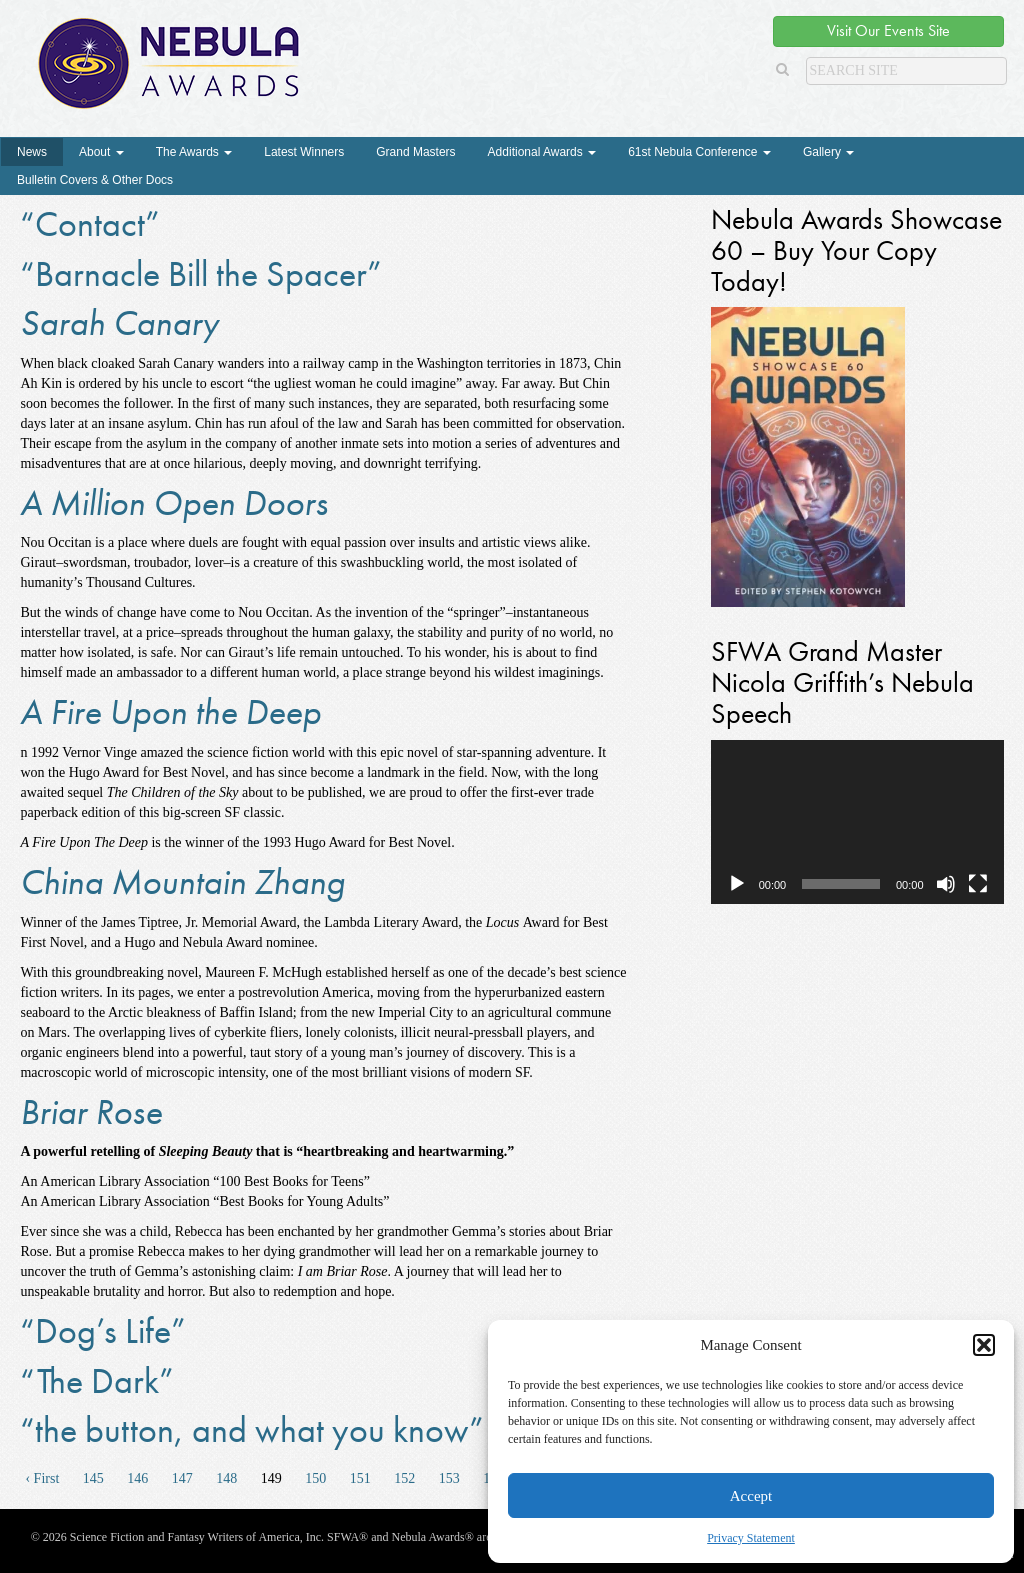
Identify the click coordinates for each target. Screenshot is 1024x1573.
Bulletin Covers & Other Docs (95, 180)
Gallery (828, 152)
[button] (984, 1345)
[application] (857, 822)
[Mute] (946, 884)
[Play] (737, 884)
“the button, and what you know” (252, 1430)
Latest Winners (304, 152)
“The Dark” (97, 1381)
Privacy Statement (751, 1538)
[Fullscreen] (978, 884)
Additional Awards (542, 152)
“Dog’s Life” (103, 1331)
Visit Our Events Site (888, 30)
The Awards (194, 152)
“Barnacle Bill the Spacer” (201, 274)
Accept (751, 1496)
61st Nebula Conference (699, 152)
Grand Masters (415, 152)
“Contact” (90, 224)
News (32, 152)
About (101, 152)
